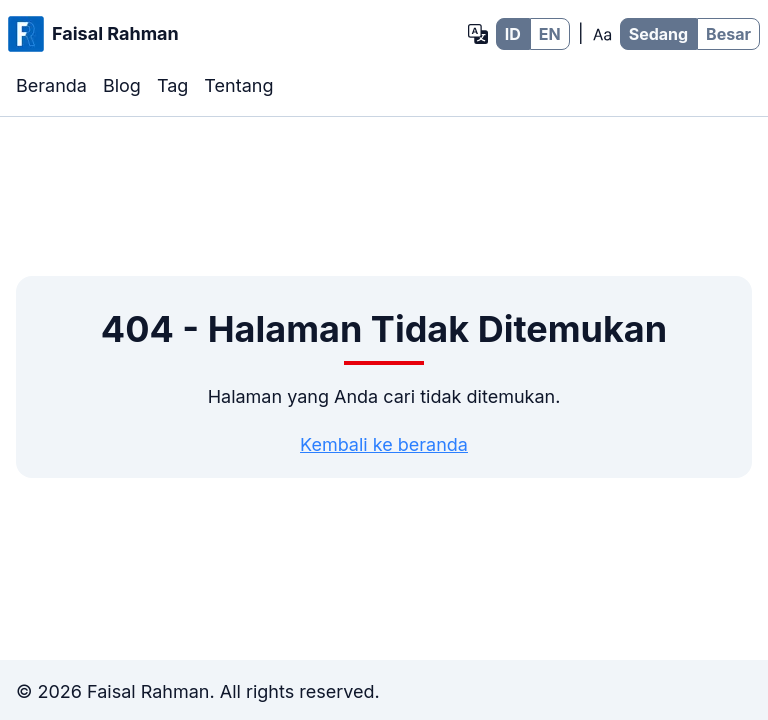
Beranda (51, 85)
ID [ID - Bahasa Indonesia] (513, 34)
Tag (172, 85)
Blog (122, 85)
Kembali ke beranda (384, 444)
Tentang (238, 85)
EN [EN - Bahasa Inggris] (550, 34)
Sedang (658, 34)
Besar (728, 34)
